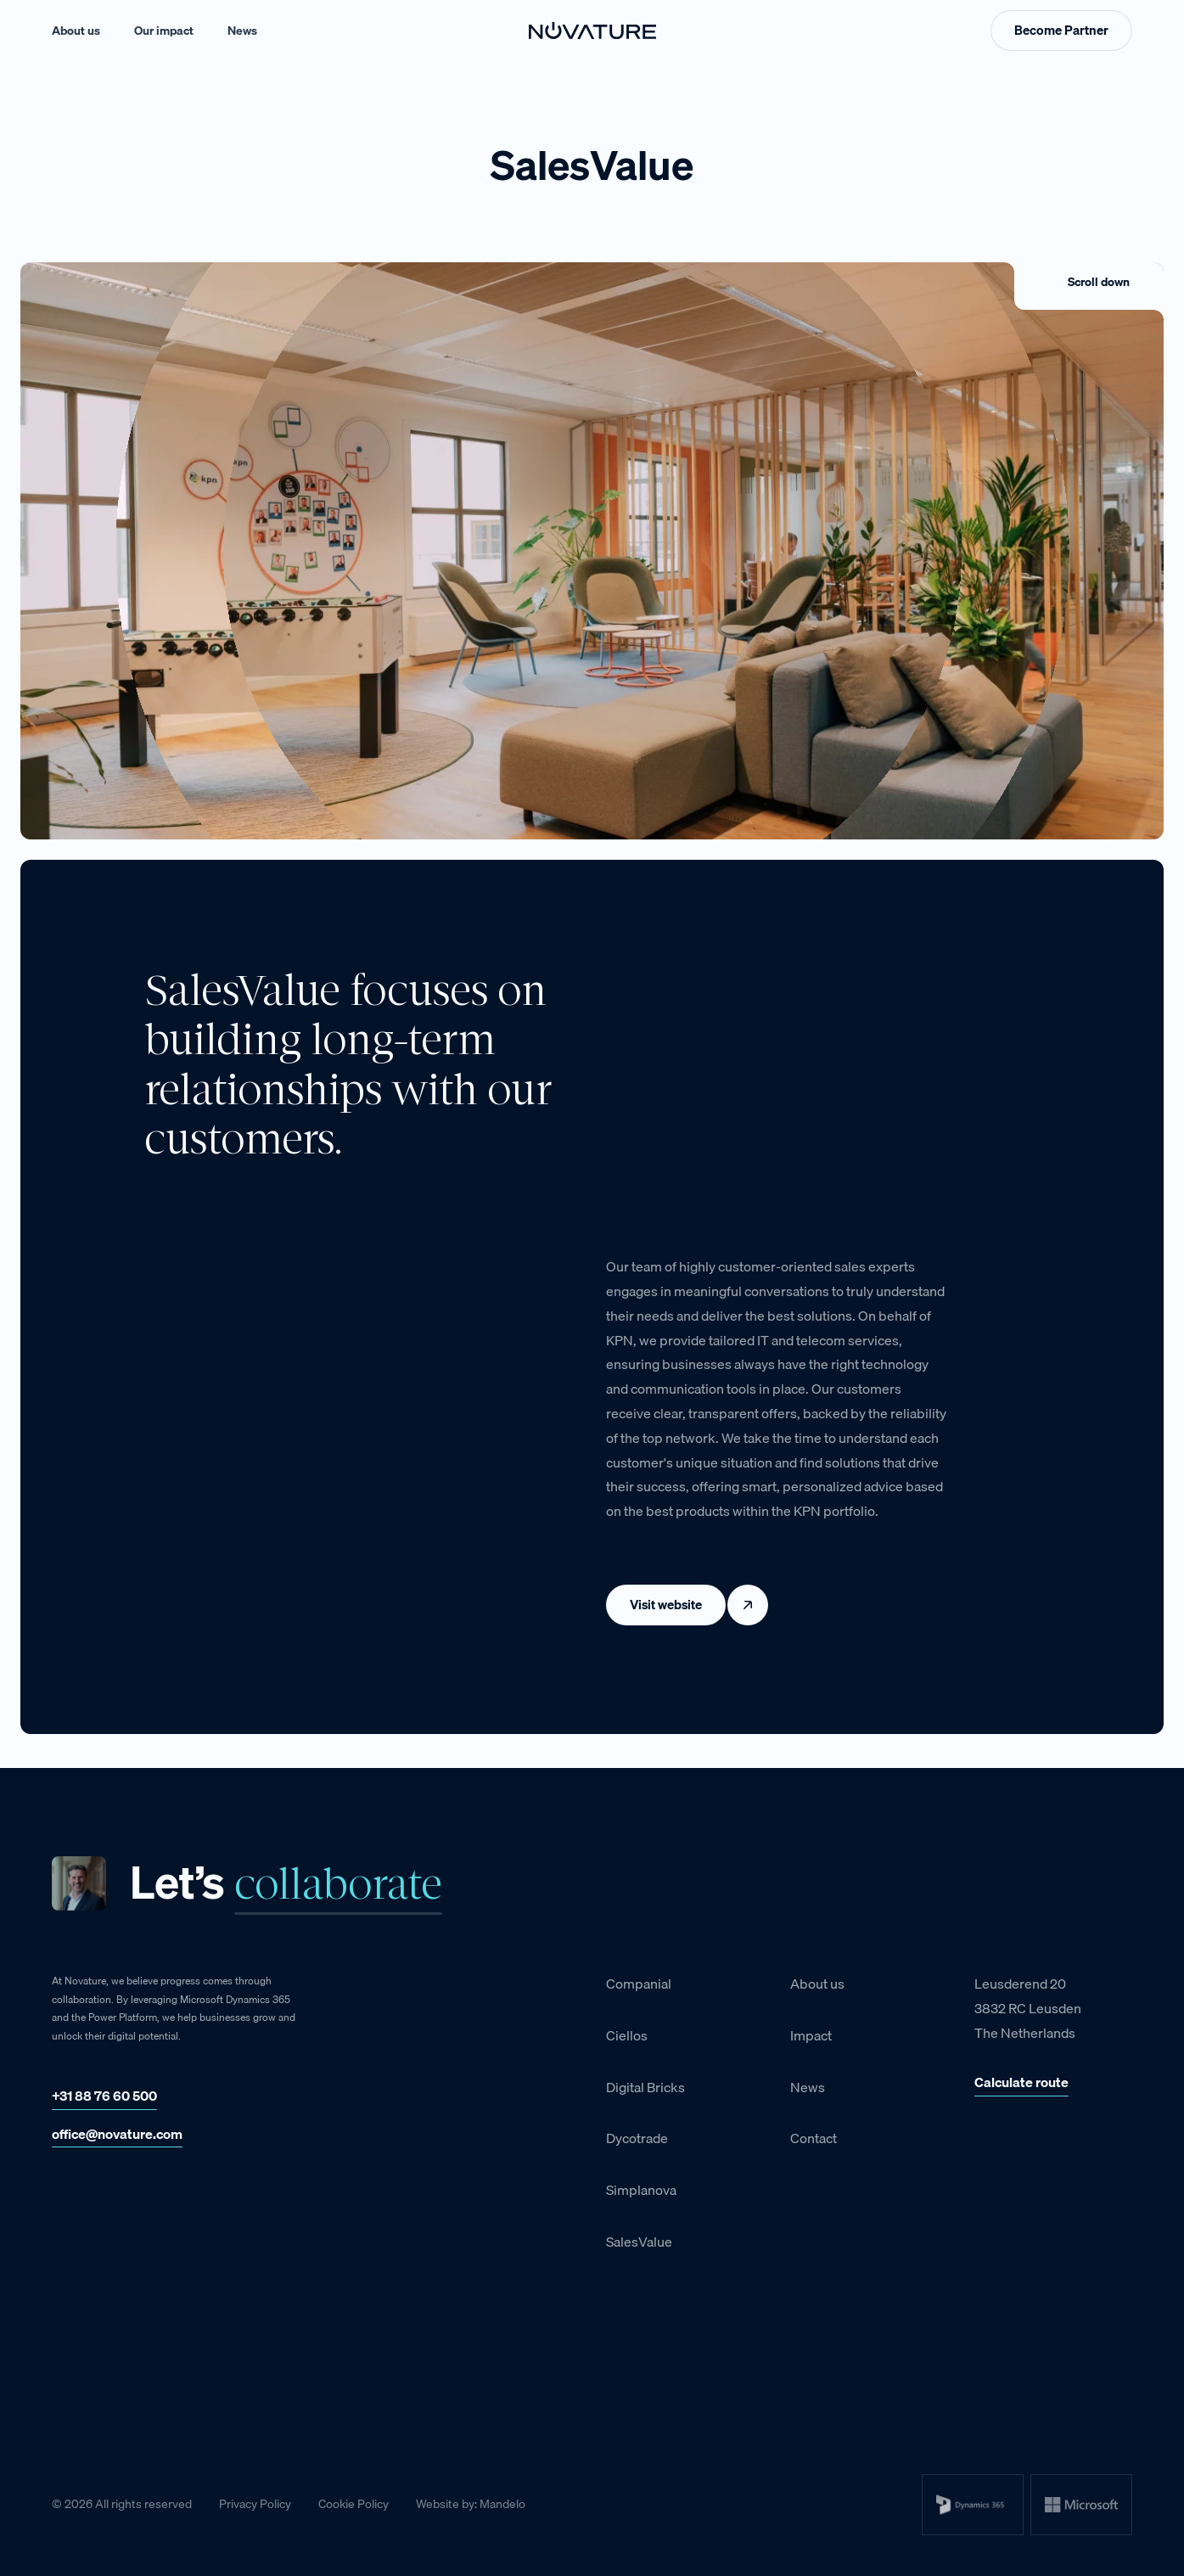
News (242, 30)
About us (76, 30)
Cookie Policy (353, 2504)
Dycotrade (637, 2138)
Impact (811, 2035)
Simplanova (641, 2190)
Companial (638, 1984)
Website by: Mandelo (470, 2504)
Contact (813, 2138)
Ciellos (627, 2035)
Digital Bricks (645, 2087)
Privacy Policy (255, 2504)
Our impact (164, 30)
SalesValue (639, 2242)
